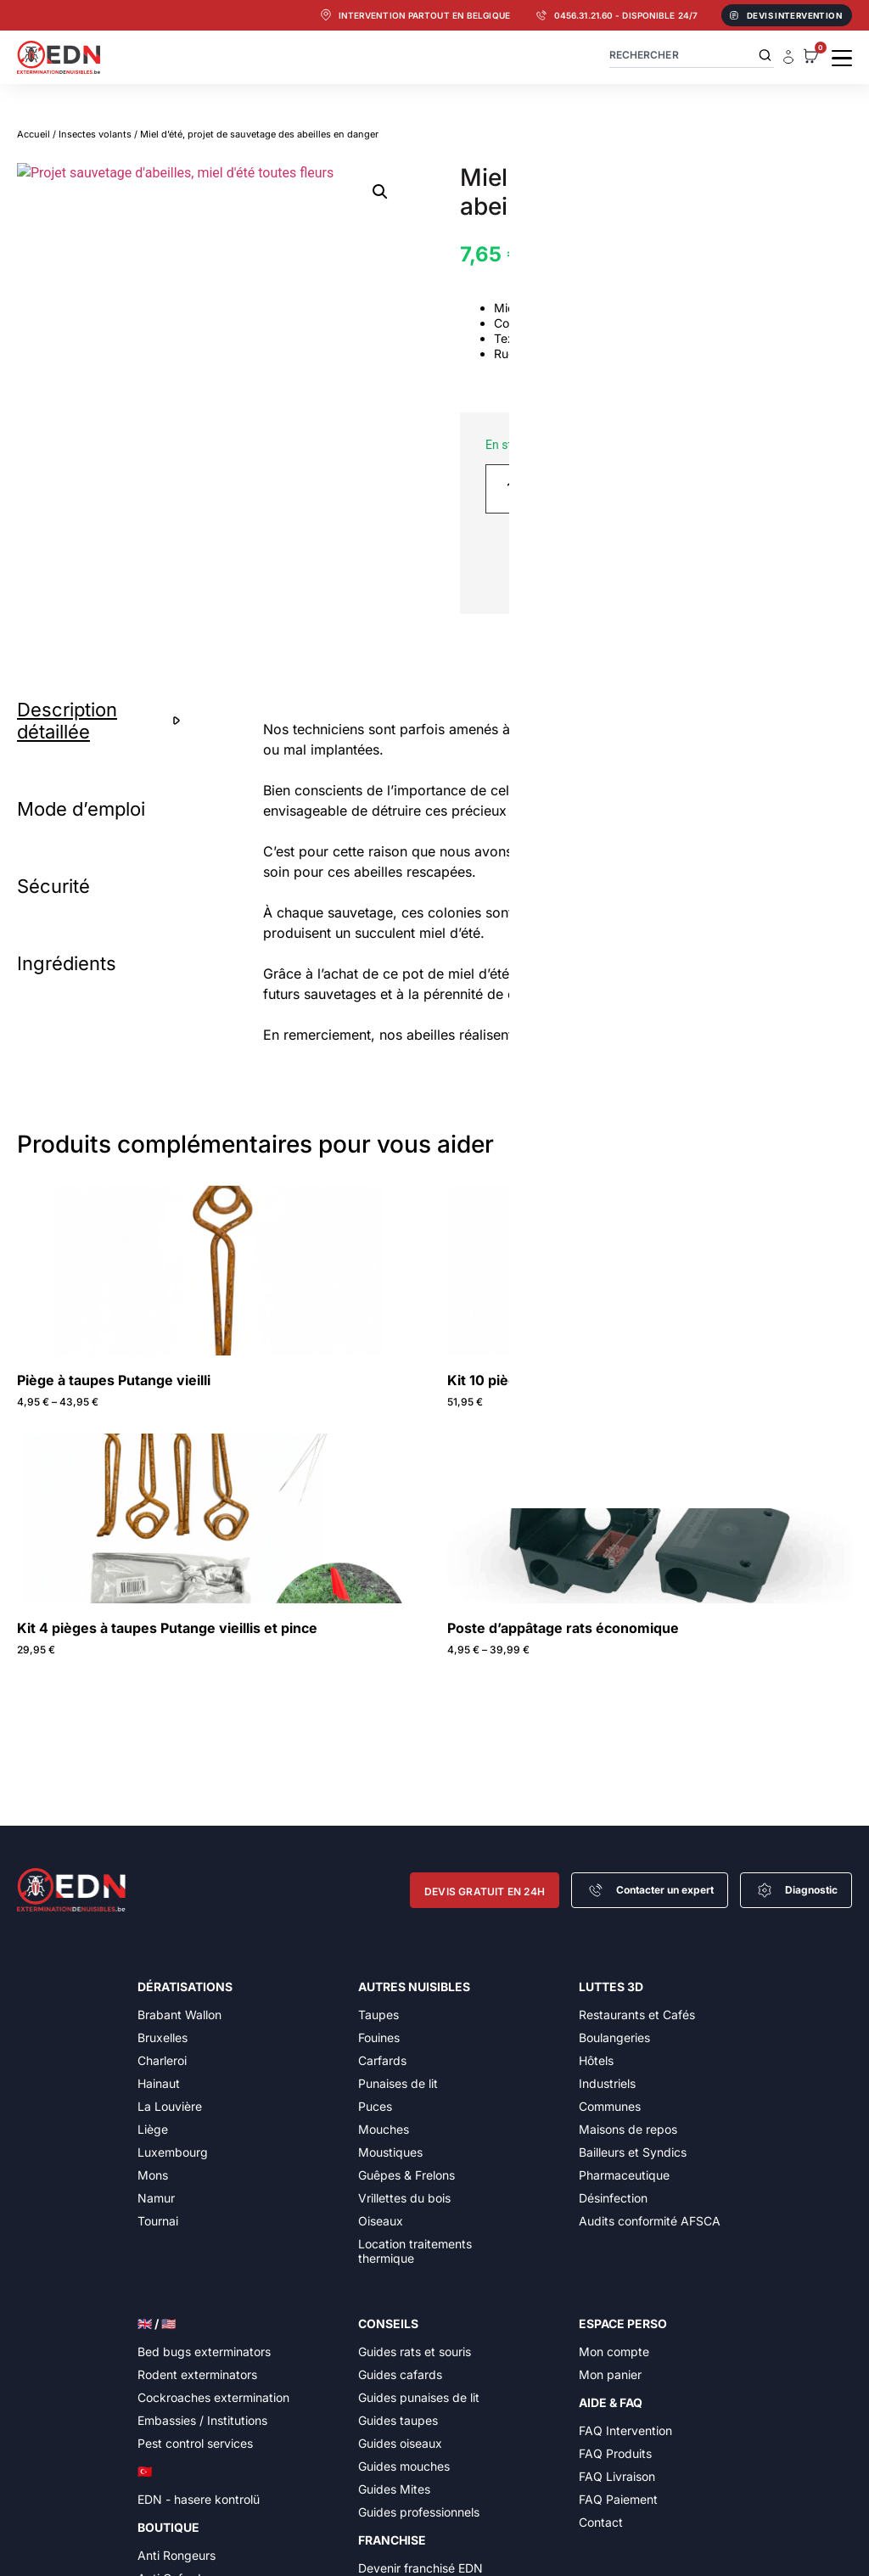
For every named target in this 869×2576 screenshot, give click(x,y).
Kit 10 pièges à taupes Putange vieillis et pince (600, 1380)
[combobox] (691, 55)
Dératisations (185, 1986)
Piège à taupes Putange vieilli (113, 1380)
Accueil (33, 134)
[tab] (102, 721)
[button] (380, 192)
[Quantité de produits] (516, 489)
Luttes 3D (611, 1986)
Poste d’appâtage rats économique (563, 1627)
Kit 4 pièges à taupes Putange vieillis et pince (167, 1627)
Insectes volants (95, 134)
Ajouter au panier (692, 489)
